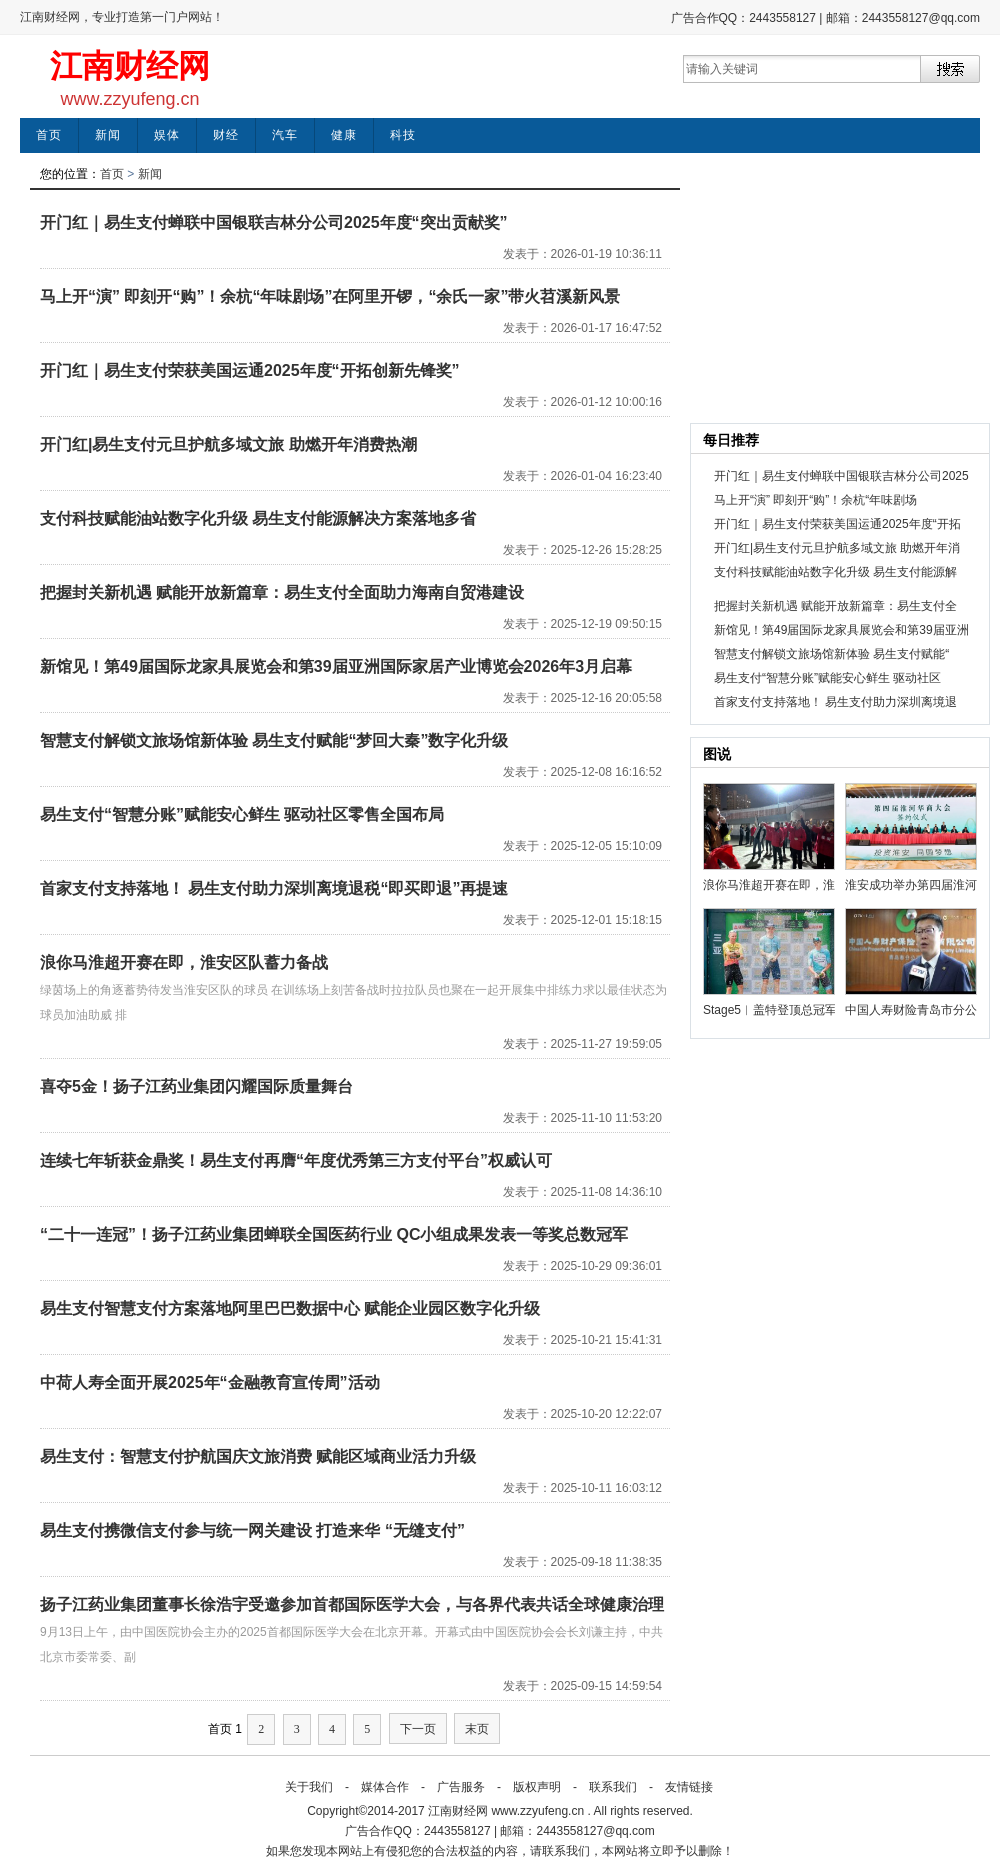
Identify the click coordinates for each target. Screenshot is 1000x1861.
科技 (403, 135)
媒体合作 (385, 1787)
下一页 (418, 1729)
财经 (226, 135)
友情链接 (689, 1787)
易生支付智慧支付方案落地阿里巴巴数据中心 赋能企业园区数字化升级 (290, 1308)
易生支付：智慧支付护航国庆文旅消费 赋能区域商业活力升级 (258, 1456)
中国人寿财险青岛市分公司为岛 (911, 1010)
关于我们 (309, 1787)
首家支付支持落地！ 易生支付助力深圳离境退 (835, 702)
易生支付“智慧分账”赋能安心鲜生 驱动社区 (827, 678)
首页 (49, 135)
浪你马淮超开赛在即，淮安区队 (769, 885)
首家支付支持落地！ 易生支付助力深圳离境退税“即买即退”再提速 (274, 888)
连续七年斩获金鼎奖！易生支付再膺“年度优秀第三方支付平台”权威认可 (296, 1160)
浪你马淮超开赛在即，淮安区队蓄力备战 (184, 962)
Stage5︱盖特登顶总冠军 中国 (769, 1010)
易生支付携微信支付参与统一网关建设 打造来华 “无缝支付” (252, 1530)
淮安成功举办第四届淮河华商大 (911, 885)
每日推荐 (731, 440)
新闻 (108, 135)
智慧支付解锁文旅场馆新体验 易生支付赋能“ (831, 654)
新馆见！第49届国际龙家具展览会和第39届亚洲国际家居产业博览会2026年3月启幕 (336, 666)
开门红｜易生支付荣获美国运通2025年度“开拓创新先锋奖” (250, 370)
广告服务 (461, 1787)
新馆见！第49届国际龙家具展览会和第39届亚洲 (841, 630)
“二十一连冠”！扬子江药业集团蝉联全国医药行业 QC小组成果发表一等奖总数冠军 (334, 1234)
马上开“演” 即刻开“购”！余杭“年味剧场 (815, 500)
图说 (717, 754)
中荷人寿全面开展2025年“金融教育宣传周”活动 (210, 1382)
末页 (477, 1729)
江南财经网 (130, 66)
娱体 (167, 135)
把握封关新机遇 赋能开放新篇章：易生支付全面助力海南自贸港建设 (282, 592)
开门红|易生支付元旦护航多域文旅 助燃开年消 (837, 548)
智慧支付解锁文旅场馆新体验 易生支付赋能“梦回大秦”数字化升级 (274, 740)
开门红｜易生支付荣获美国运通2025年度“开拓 (837, 524)
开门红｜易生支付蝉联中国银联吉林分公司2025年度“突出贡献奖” (274, 222)
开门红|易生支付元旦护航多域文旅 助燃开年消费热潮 (228, 444)
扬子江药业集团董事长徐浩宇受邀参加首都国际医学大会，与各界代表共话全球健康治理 (352, 1604)
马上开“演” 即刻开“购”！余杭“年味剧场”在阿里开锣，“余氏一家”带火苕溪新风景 (330, 296)
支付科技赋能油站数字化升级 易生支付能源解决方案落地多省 (258, 518)
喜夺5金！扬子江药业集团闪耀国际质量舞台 (196, 1086)
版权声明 (537, 1787)
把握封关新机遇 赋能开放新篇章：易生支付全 (835, 606)
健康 (344, 135)
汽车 (285, 135)
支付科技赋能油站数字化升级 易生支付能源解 (835, 572)
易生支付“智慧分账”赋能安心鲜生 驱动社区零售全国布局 (242, 814)
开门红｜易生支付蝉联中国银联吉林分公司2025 (841, 476)
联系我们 (613, 1787)
